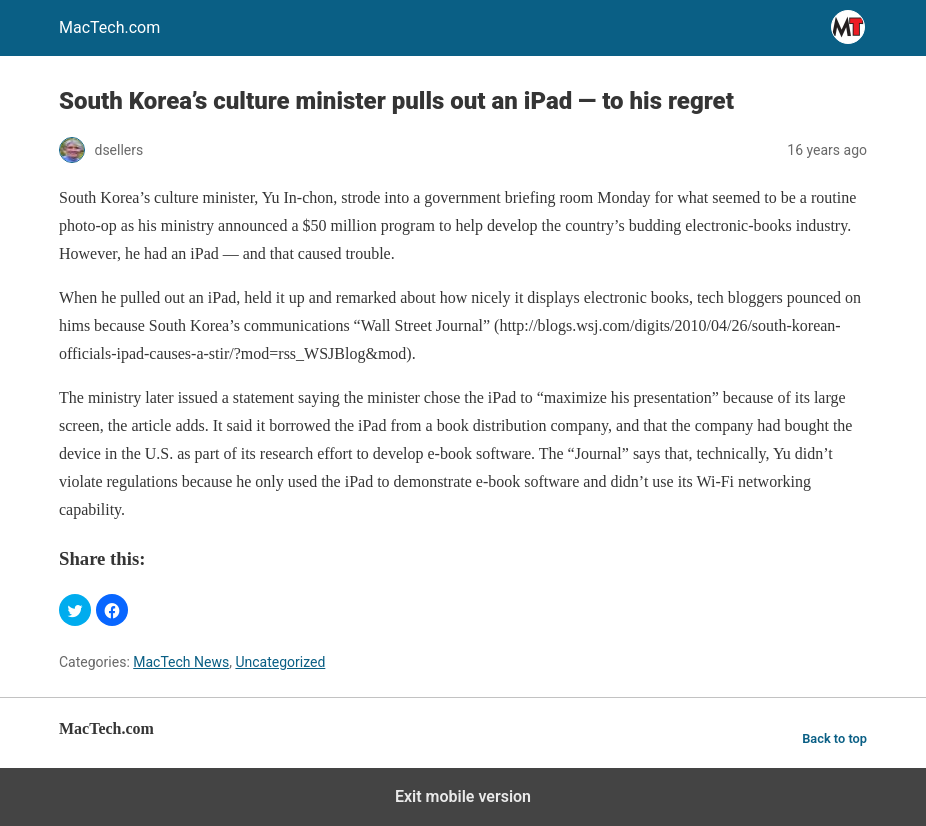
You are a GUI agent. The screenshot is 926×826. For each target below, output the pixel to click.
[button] (75, 610)
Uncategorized (280, 662)
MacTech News (181, 662)
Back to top (834, 738)
